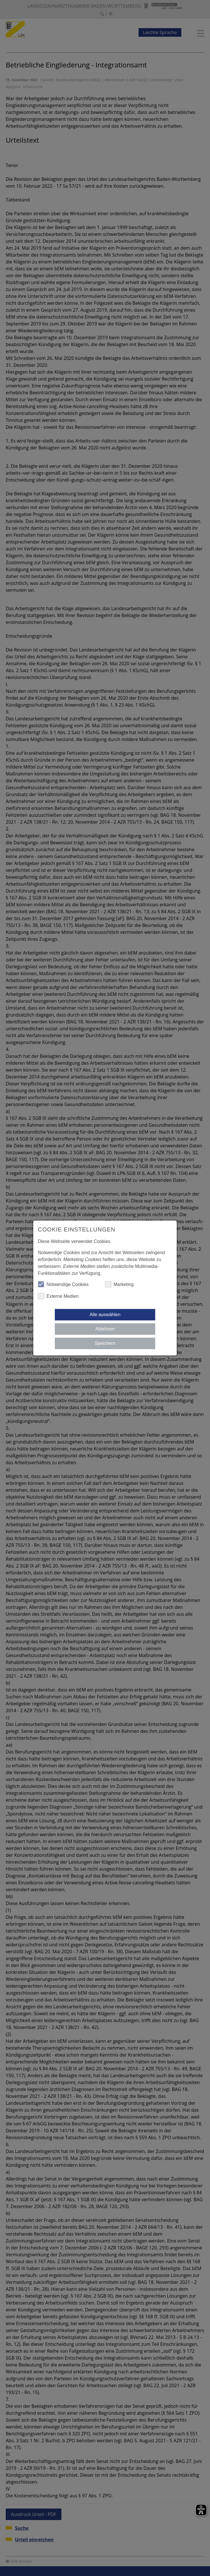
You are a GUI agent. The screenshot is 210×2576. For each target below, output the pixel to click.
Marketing (119, 1284)
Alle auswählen (105, 1314)
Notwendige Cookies (63, 1284)
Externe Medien (58, 1296)
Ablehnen (105, 1328)
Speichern (105, 1343)
